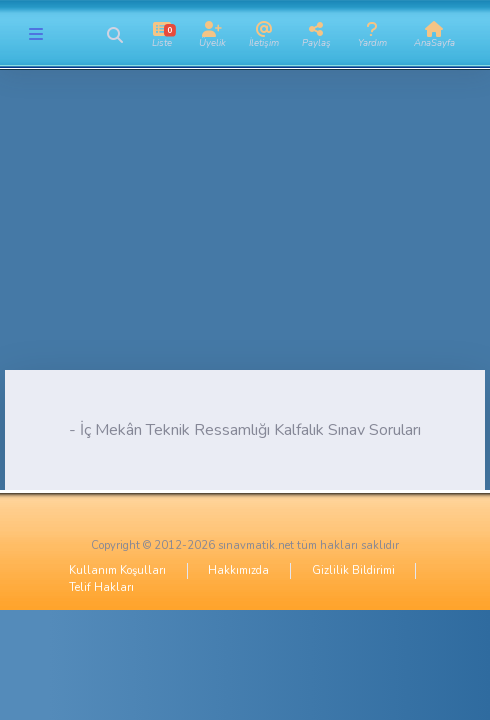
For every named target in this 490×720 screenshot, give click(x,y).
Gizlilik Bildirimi (353, 570)
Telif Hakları (101, 587)
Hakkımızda (238, 570)
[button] (114, 35)
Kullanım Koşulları (117, 570)
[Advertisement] (245, 230)
